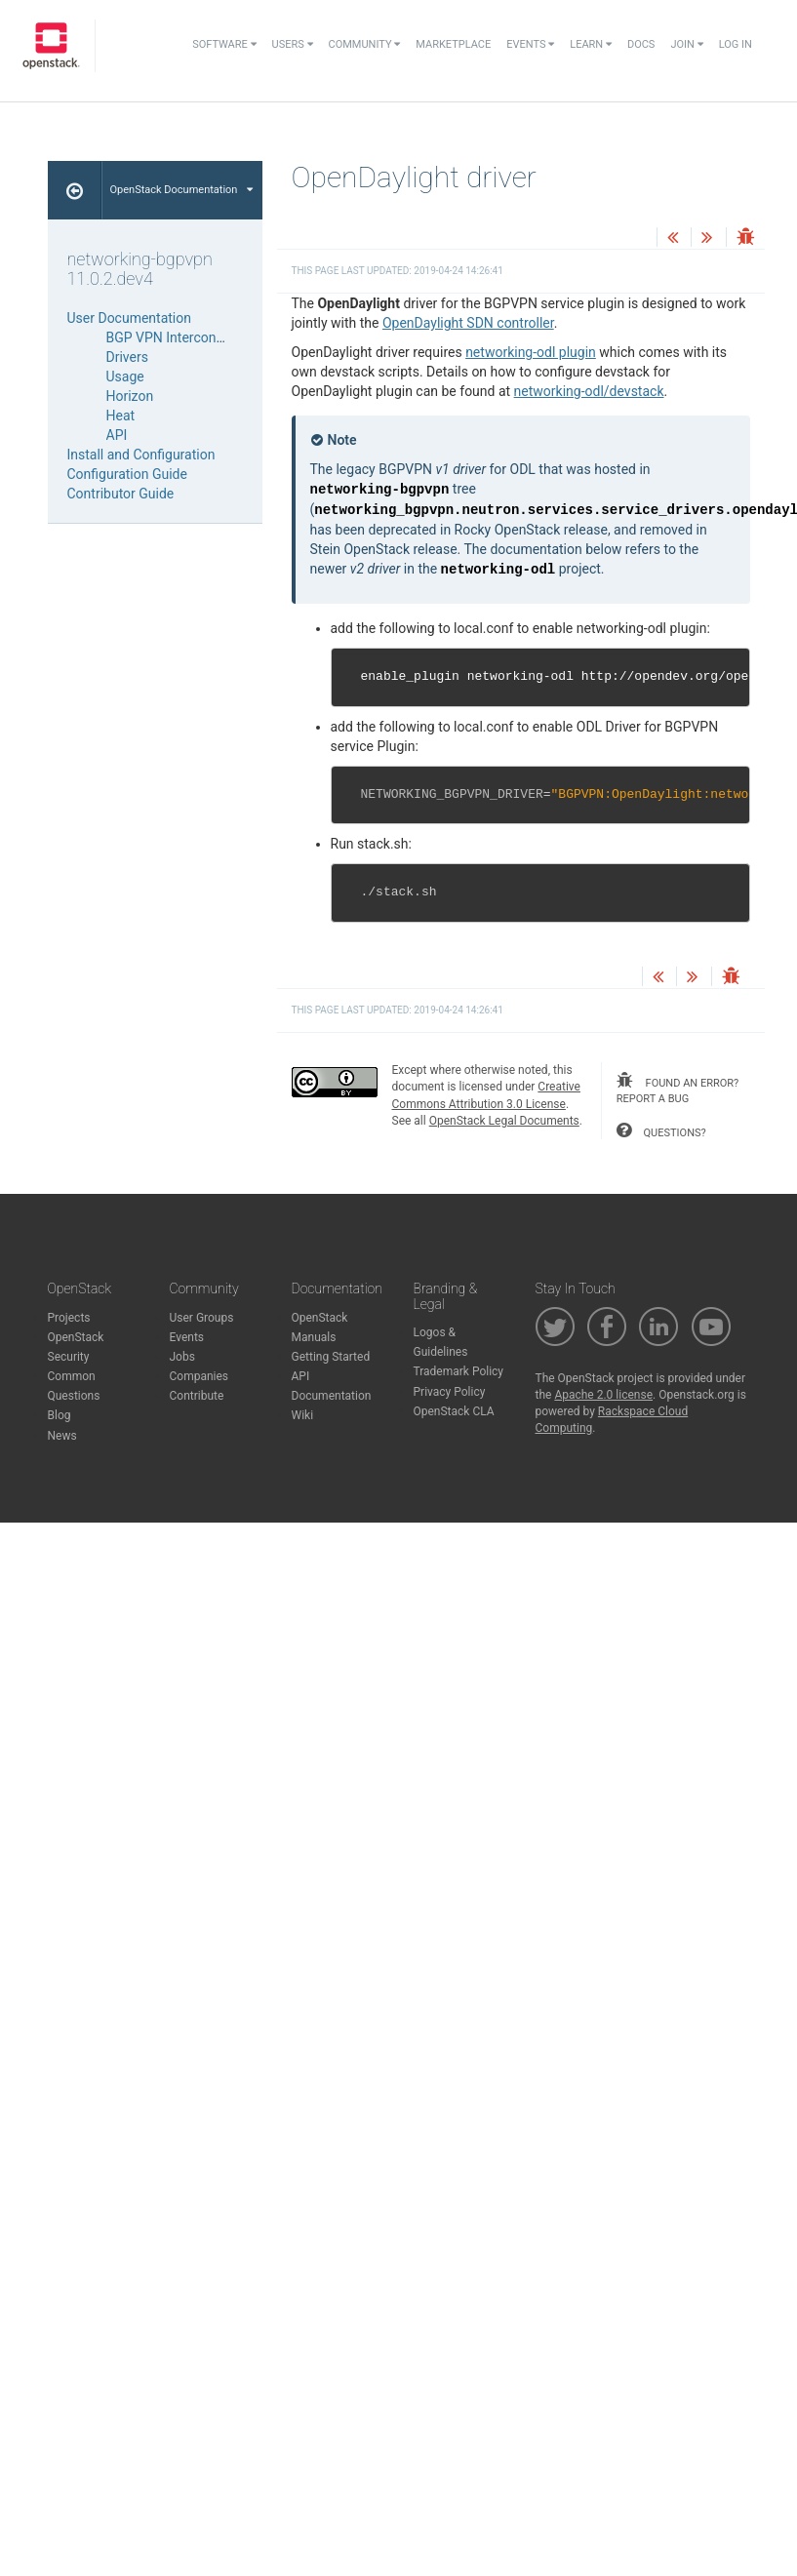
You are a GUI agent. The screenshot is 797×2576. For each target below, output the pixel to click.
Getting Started (331, 1357)
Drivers (127, 357)
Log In (735, 44)
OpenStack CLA (454, 1411)
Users (292, 44)
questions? (661, 1130)
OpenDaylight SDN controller (468, 323)
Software (224, 44)
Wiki (303, 1415)
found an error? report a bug (677, 1088)
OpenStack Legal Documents (504, 1121)
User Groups (202, 1318)
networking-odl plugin (530, 352)
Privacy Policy (450, 1392)
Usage (125, 376)
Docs (641, 44)
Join (686, 44)
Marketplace (453, 44)
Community (365, 44)
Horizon (130, 396)
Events (530, 44)
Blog (59, 1415)
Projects (69, 1318)
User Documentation (129, 318)
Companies (199, 1376)
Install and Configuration (141, 454)
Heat (121, 415)
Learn (591, 44)
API (117, 435)
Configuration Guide (127, 474)
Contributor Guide (121, 493)
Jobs (182, 1357)
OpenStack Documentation (182, 189)
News (62, 1436)
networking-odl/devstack (589, 391)
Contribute (197, 1396)
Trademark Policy (459, 1371)
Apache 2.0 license (603, 1395)
